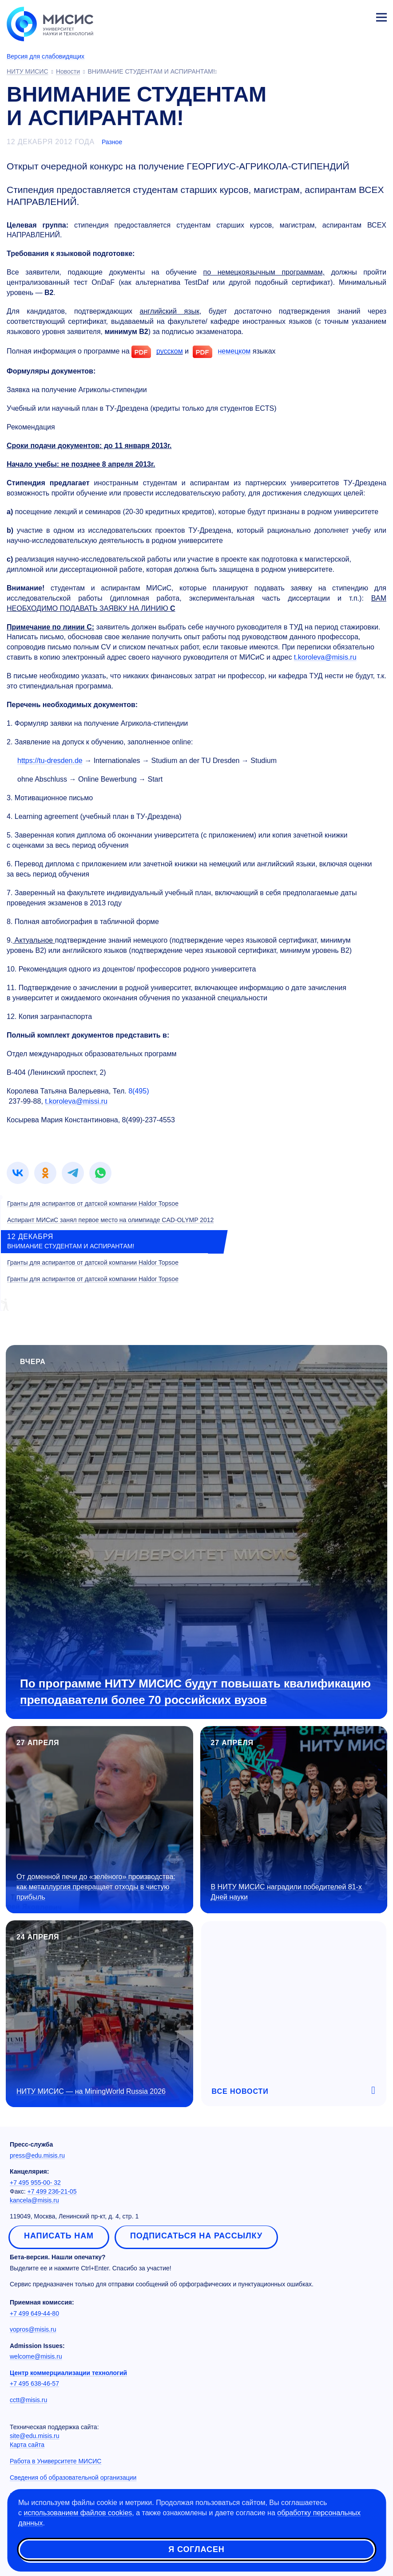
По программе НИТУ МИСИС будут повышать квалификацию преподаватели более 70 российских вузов (195, 1692)
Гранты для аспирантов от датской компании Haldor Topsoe (93, 1203)
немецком (234, 351)
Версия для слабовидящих (45, 56)
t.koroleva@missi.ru (76, 1101)
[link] (18, 1173)
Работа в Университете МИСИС (55, 2461)
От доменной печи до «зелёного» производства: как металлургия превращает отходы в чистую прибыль (95, 1887)
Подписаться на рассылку (196, 2235)
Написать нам (59, 2235)
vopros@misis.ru (33, 2329)
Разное (112, 142)
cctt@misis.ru (28, 2399)
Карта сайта (27, 2444)
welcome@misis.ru (36, 2356)
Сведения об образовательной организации (73, 2477)
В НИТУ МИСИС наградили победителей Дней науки (286, 1892)
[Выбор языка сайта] (339, 15)
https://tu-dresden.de (50, 760)
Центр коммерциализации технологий (68, 2372)
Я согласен (196, 2549)
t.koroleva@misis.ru (325, 657)
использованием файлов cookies (78, 2513)
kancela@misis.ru (34, 2200)
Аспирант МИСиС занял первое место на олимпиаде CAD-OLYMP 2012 (110, 1219)
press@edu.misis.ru (37, 2155)
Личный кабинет (360, 16)
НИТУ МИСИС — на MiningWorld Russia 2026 (91, 2091)
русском (169, 351)
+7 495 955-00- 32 (35, 2182)
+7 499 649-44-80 (34, 2313)
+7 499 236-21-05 (52, 2191)
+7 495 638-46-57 (34, 2383)
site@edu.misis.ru (34, 2435)
